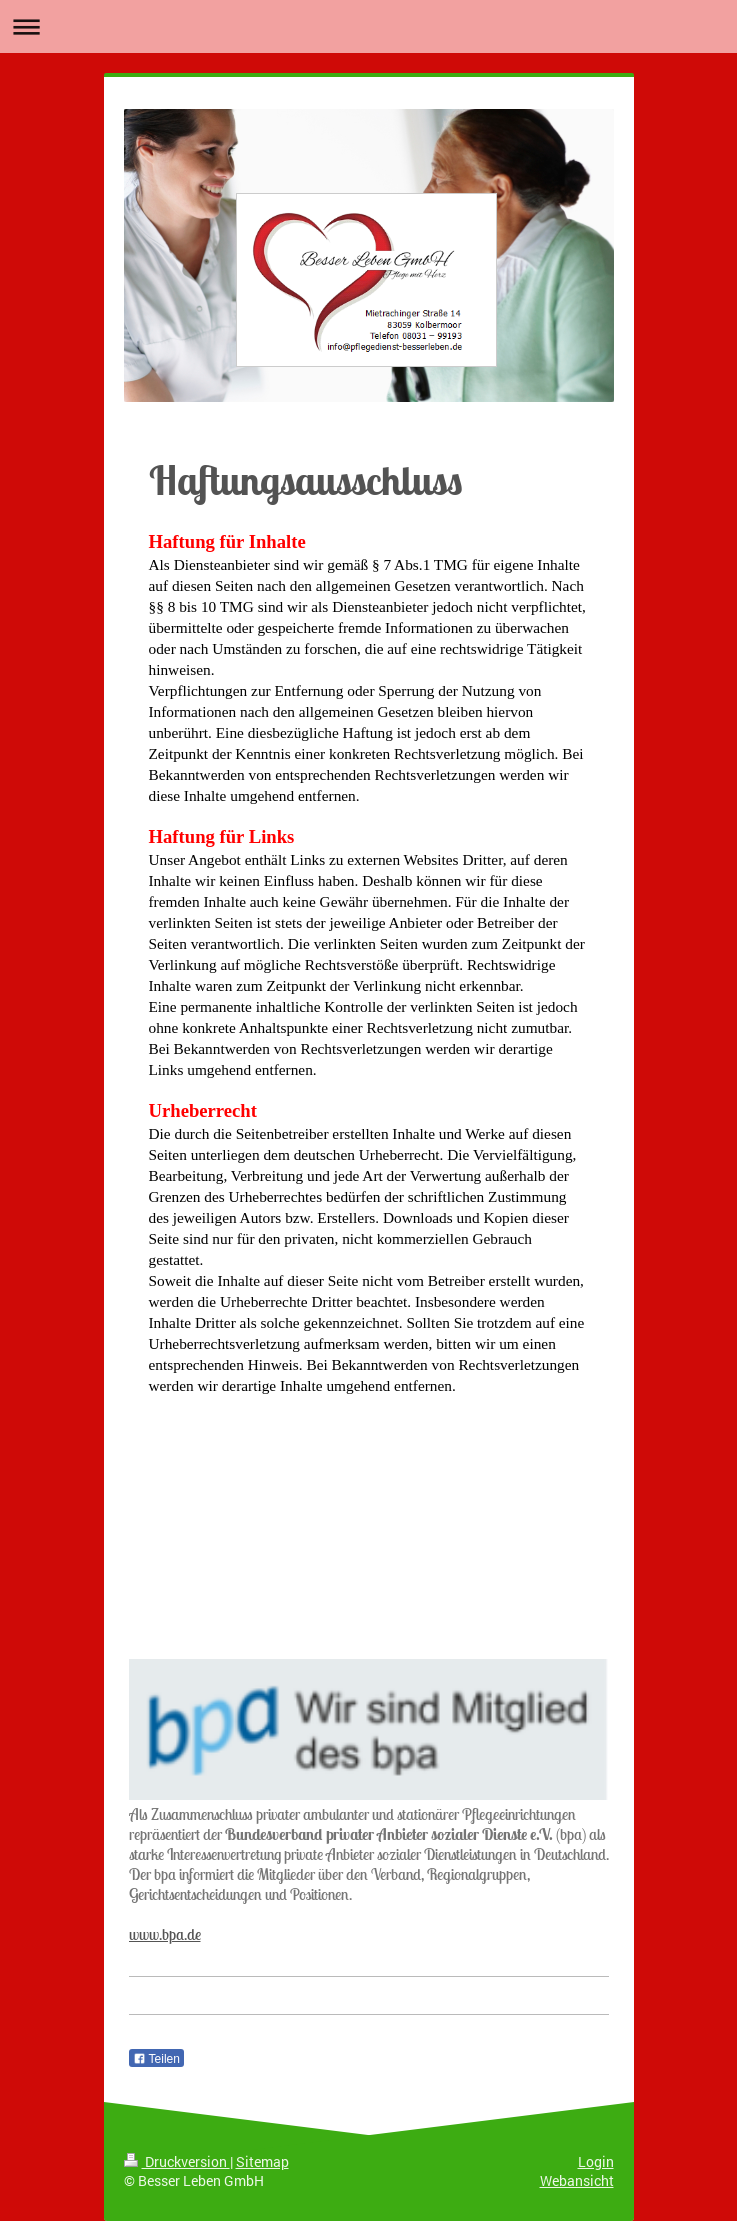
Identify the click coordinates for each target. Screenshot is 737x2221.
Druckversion (177, 2161)
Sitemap (262, 2161)
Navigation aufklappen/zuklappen (368, 26)
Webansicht (577, 2180)
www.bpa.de (165, 1934)
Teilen (156, 2059)
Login (596, 2161)
